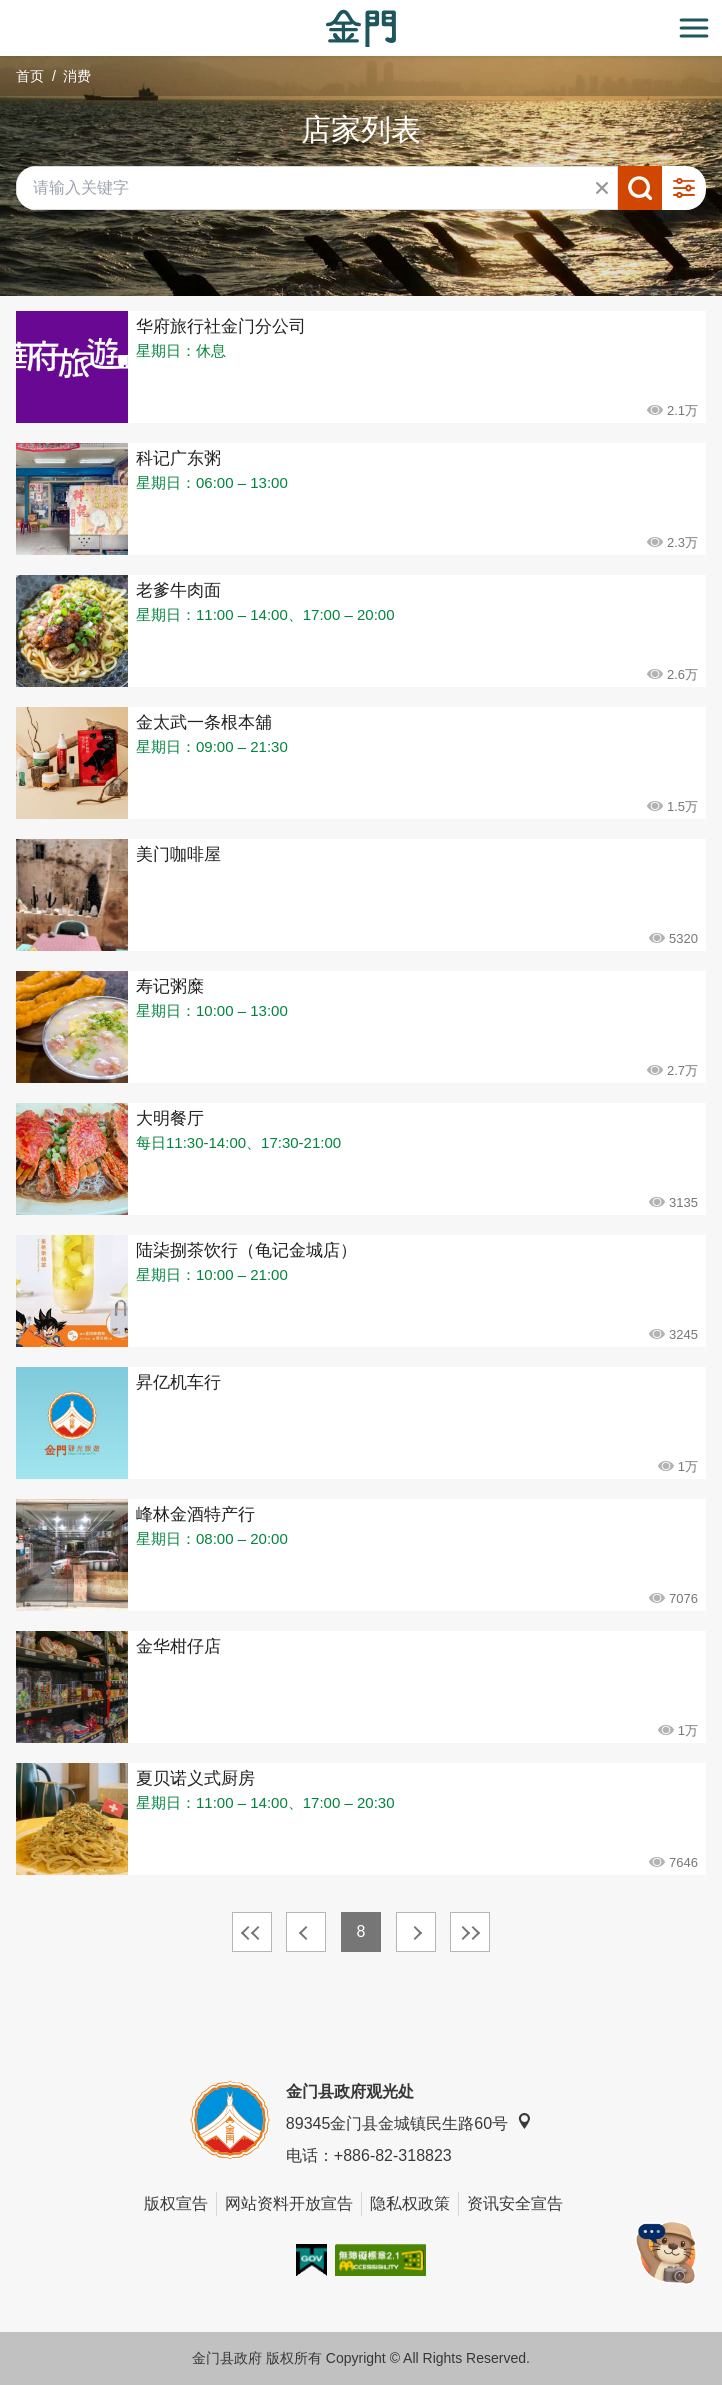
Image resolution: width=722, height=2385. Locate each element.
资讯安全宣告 (515, 2203)
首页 (30, 76)
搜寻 (640, 188)
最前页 (252, 1932)
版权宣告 (176, 2203)
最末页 (470, 1932)
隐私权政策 (410, 2203)
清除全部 (602, 188)
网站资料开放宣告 (289, 2203)
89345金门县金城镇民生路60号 (409, 2122)
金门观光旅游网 (361, 28)
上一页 (306, 1932)
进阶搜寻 (684, 188)
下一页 (416, 1932)
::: (6, 11)
